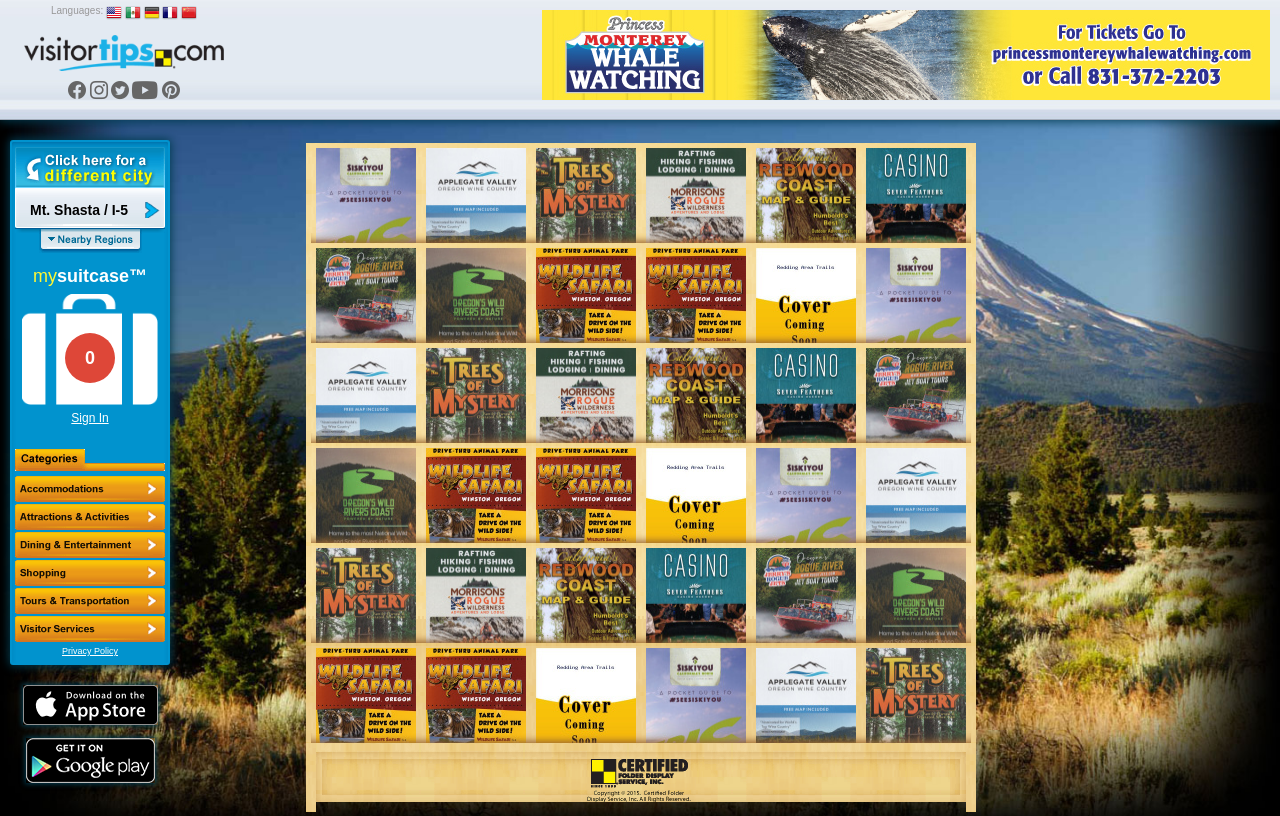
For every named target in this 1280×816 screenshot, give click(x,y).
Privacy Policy (90, 651)
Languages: (77, 10)
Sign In (89, 418)
